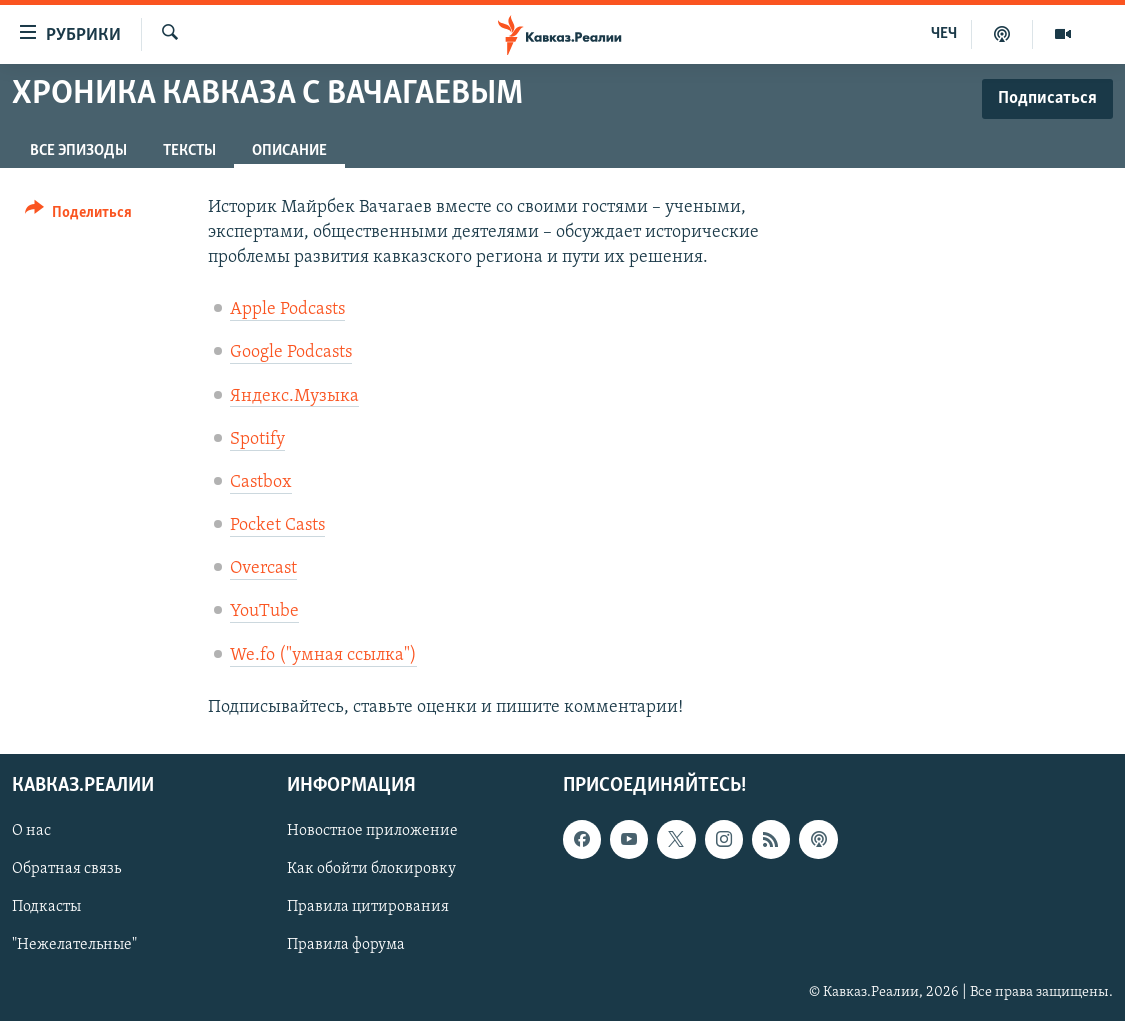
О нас (31, 831)
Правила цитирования (368, 907)
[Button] (78, 215)
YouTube (264, 611)
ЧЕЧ (944, 34)
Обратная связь (66, 869)
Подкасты (46, 907)
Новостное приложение (372, 831)
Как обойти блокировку (371, 869)
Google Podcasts (291, 352)
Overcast (263, 568)
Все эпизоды (78, 151)
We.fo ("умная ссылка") (323, 655)
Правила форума (346, 946)
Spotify (257, 439)
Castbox (261, 482)
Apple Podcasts (287, 309)
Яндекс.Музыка (294, 396)
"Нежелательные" (74, 946)
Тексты (189, 151)
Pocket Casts (277, 525)
